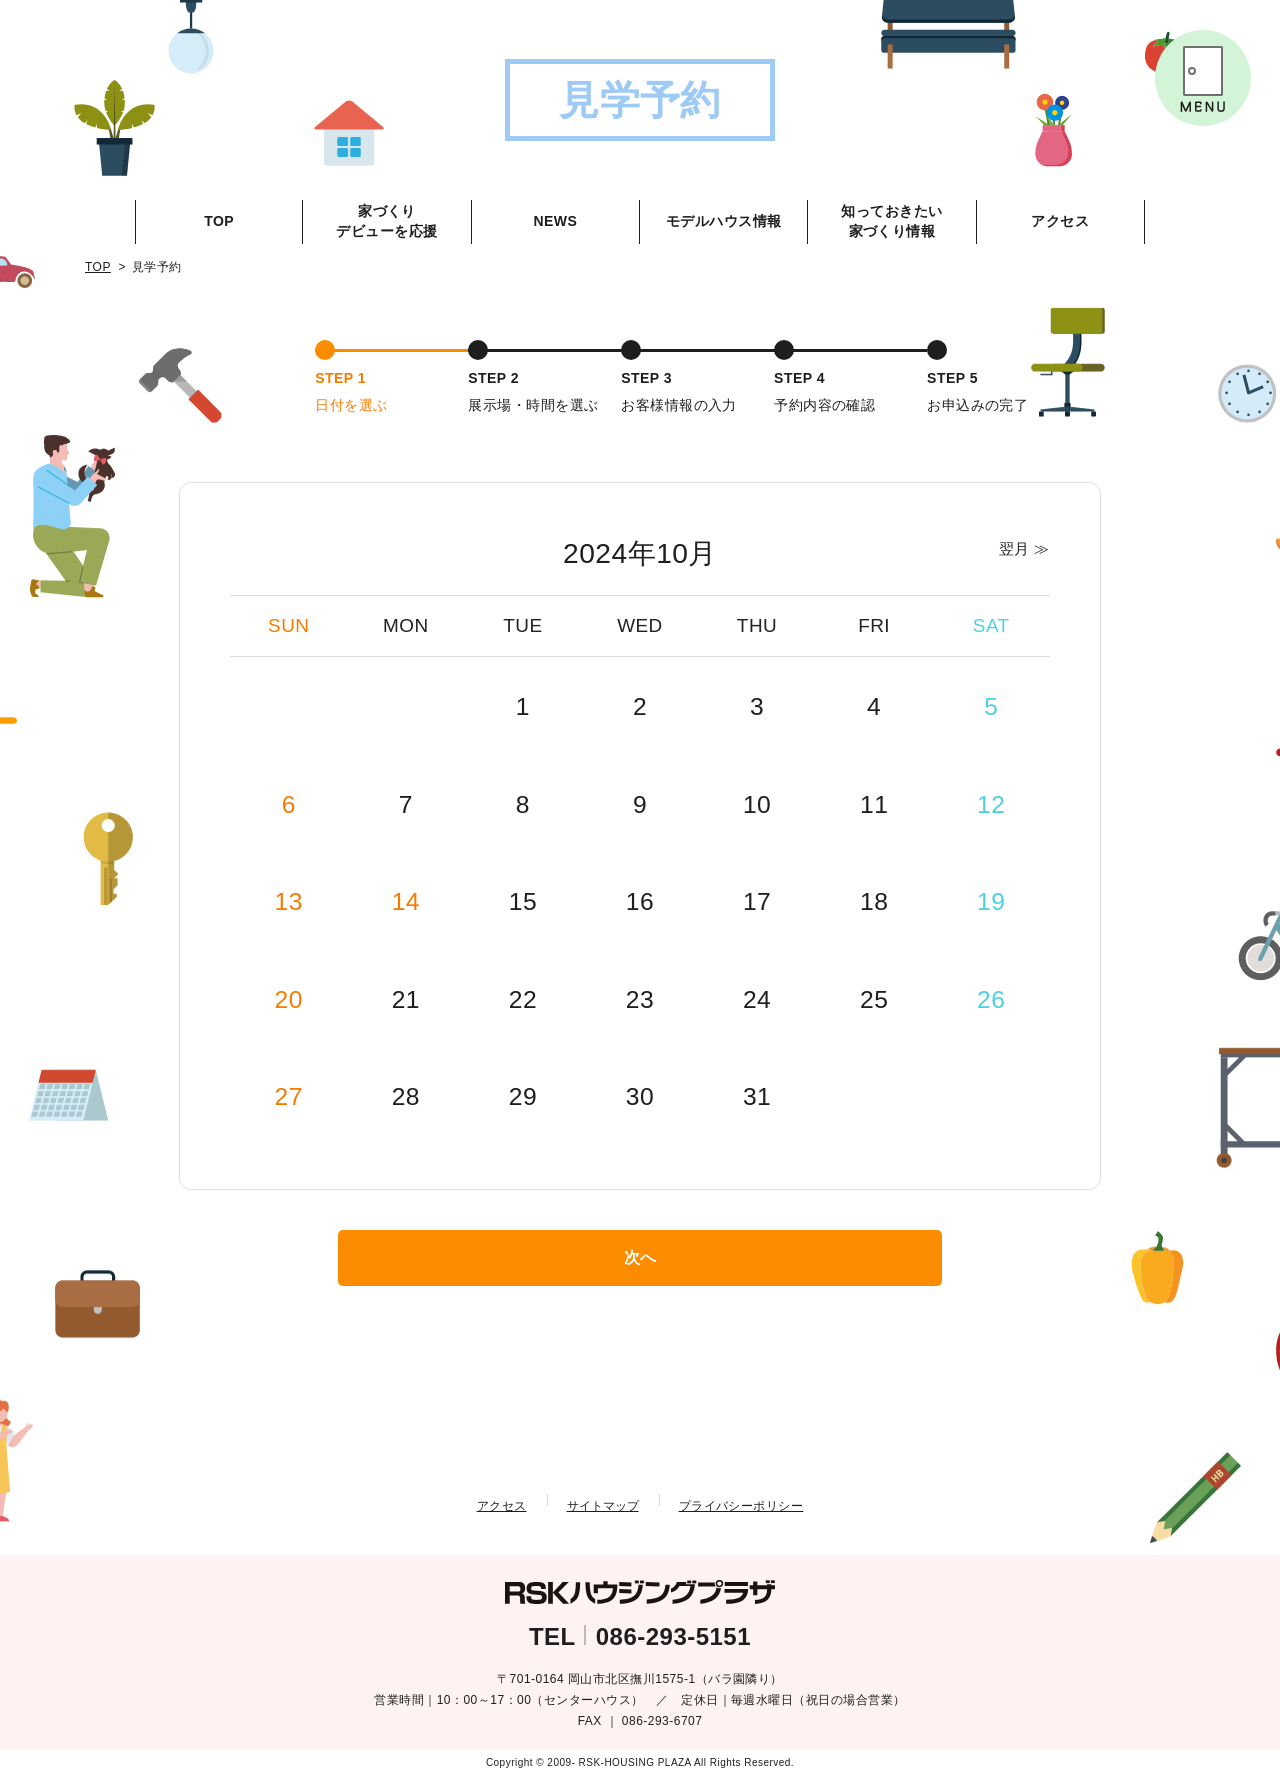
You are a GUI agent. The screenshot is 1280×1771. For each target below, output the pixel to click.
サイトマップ (603, 1502)
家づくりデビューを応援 (386, 221)
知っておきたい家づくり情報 (891, 221)
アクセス (1060, 221)
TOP (219, 221)
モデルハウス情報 (724, 221)
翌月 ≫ (1019, 546)
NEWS (555, 221)
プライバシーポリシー (741, 1502)
